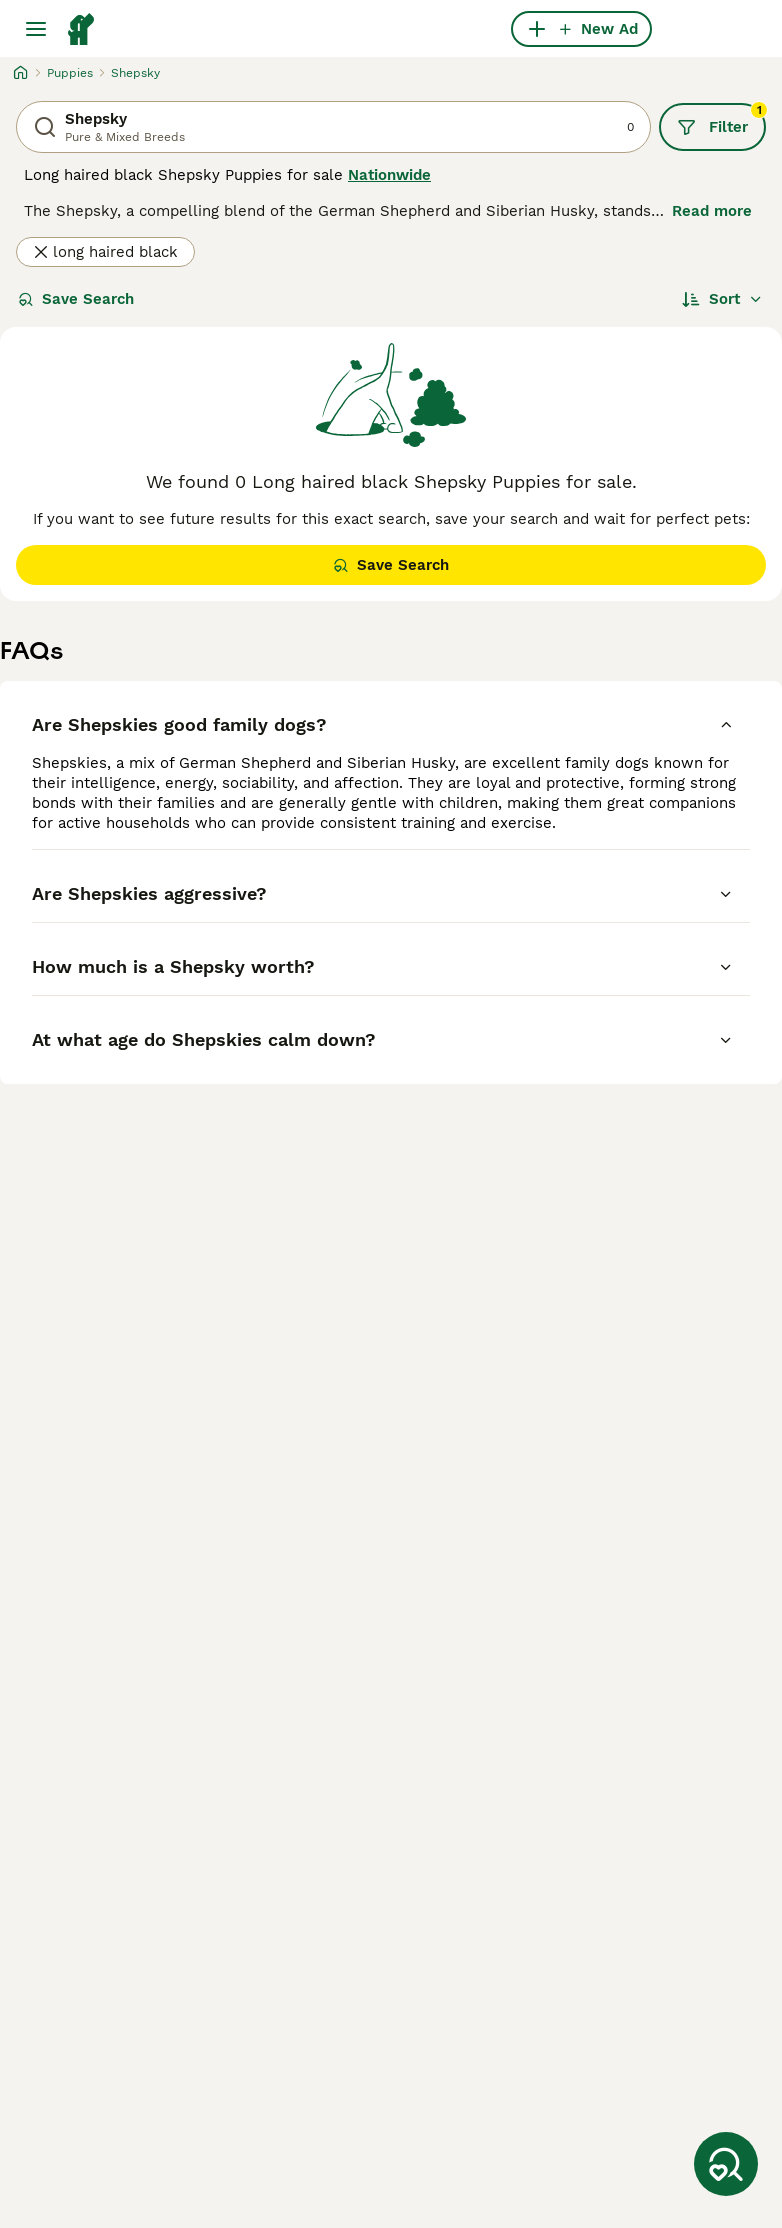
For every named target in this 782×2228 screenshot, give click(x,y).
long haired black (105, 252)
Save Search (76, 299)
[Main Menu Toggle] (36, 29)
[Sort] (722, 299)
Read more (712, 211)
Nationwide (389, 175)
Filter (721, 120)
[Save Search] (726, 2164)
